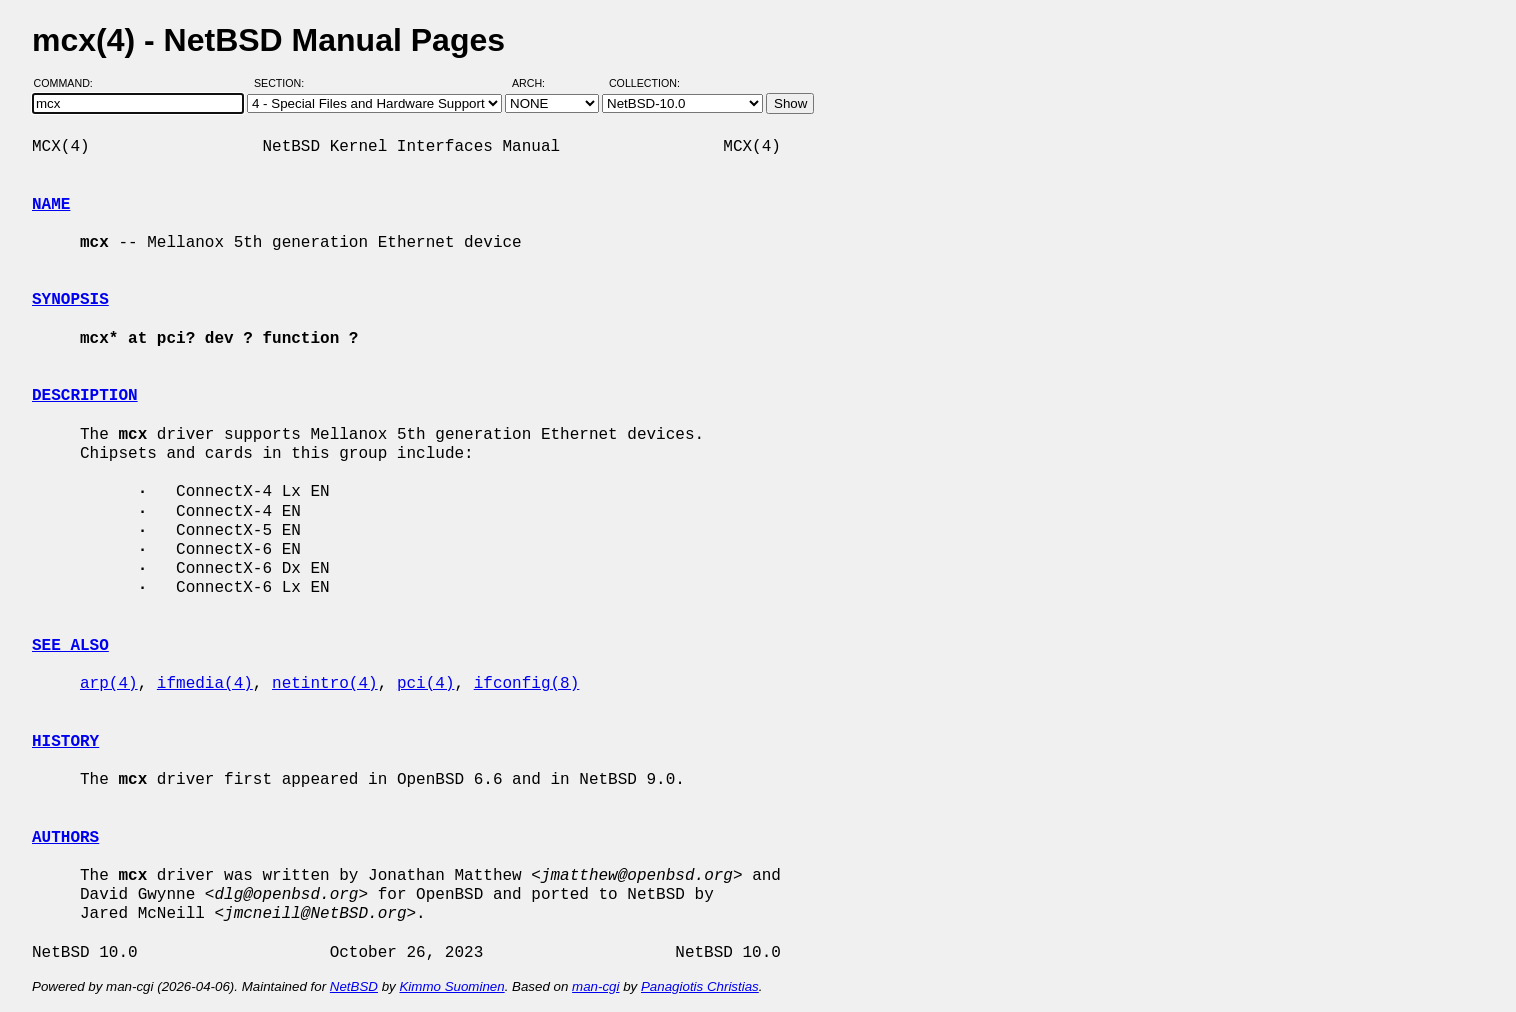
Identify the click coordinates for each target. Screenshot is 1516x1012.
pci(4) (426, 684)
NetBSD (354, 986)
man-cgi (595, 986)
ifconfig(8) (527, 684)
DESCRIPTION (85, 396)
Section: (283, 83)
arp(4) (109, 684)
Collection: (644, 83)
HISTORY (65, 742)
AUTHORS (65, 838)
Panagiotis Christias (700, 986)
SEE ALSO (70, 646)
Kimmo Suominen (451, 986)
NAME (51, 205)
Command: (69, 83)
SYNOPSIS (70, 300)
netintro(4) (325, 684)
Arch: (537, 83)
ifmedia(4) (205, 684)
